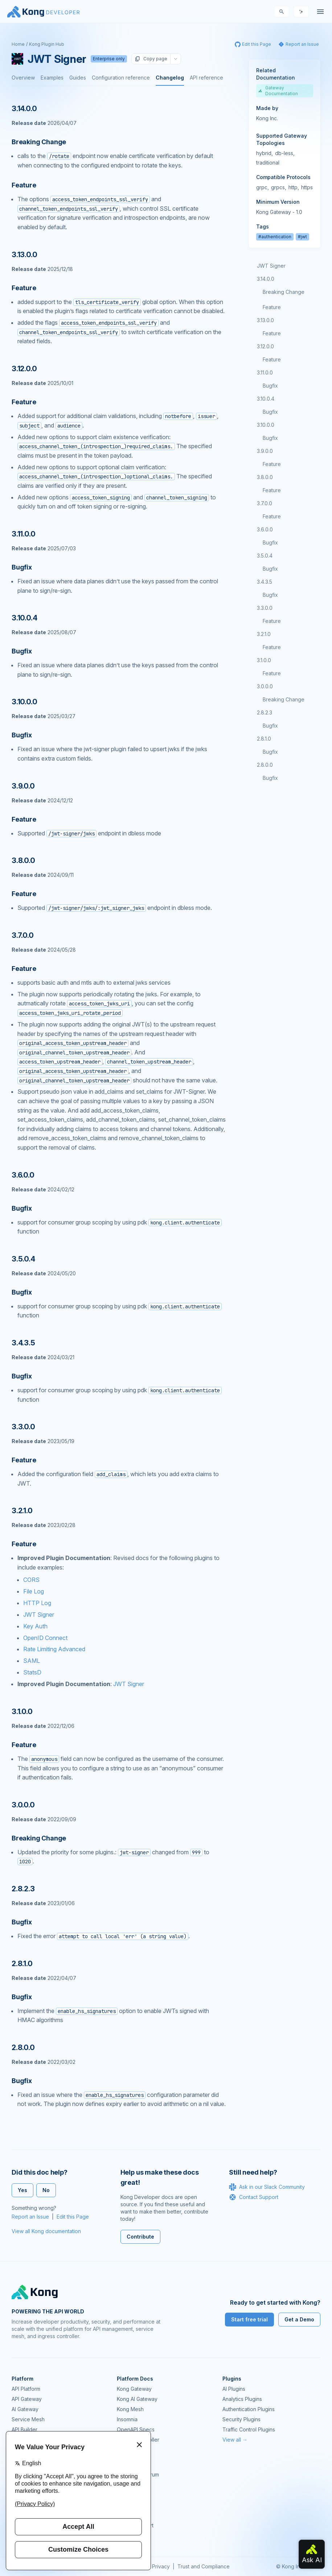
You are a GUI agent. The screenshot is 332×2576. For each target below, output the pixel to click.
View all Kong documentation (46, 2231)
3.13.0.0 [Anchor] (24, 254)
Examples (52, 77)
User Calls (129, 2505)
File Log (33, 1591)
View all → (234, 2440)
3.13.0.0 (265, 320)
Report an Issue (30, 2217)
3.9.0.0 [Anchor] (23, 786)
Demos (125, 2495)
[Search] (281, 11)
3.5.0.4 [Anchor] (23, 1259)
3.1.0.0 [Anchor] (22, 1711)
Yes (22, 2190)
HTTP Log (37, 1603)
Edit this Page (73, 2217)
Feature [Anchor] (24, 185)
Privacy (161, 2566)
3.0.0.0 (265, 686)
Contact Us (130, 2535)
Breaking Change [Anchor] (39, 142)
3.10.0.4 (265, 399)
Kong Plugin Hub (46, 44)
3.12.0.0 (265, 346)
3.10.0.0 (265, 425)
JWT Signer (38, 1614)
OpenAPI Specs (136, 2429)
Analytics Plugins (242, 2399)
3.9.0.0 (265, 451)
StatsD (32, 1672)
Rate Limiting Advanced (54, 1649)
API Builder (24, 2429)
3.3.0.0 (264, 608)
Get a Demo (299, 2319)
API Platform (26, 2389)
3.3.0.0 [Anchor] (23, 1426)
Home (18, 44)
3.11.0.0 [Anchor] (23, 534)
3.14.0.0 (265, 279)
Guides (77, 77)
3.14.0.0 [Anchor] (24, 108)
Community (130, 2464)
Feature (272, 307)
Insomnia (127, 2419)
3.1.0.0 (264, 660)
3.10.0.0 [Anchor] (24, 701)
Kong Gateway (134, 2389)
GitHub (125, 2485)
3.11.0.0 (265, 372)
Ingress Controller (138, 2440)
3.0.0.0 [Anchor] (23, 1805)
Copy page (151, 59)
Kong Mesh (130, 2409)
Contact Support (253, 2197)
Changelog (170, 77)
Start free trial (249, 2319)
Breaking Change (283, 292)
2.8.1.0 (264, 739)
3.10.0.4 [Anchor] (24, 617)
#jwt (302, 236)
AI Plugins (233, 2389)
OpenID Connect (45, 1637)
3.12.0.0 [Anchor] (24, 368)
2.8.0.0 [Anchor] (23, 2047)
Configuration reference (121, 77)
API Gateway (27, 2399)
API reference (206, 77)
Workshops (130, 2515)
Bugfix (270, 385)
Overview (23, 77)
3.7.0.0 (264, 503)
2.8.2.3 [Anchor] (23, 1888)
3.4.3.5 (264, 582)
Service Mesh (28, 2419)
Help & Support (135, 2525)
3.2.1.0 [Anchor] (22, 1510)
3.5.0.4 (264, 555)
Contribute (140, 2236)
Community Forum (138, 2474)
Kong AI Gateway (137, 2399)
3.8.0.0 (265, 477)
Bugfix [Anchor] (22, 567)
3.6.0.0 (265, 529)
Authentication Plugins (248, 2409)
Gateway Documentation (278, 90)
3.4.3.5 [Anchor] (23, 1342)
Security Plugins (241, 2419)
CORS (31, 1579)
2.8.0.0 (265, 765)
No (46, 2190)
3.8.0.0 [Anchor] (23, 860)
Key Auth (35, 1626)
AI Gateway (25, 2409)
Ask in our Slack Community (267, 2187)
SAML (31, 1660)
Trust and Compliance (203, 2566)
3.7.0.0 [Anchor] (23, 935)
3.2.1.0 (264, 634)
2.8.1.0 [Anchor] (22, 1963)
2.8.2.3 (264, 712)
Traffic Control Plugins (248, 2429)
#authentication (274, 236)
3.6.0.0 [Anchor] (23, 1175)
